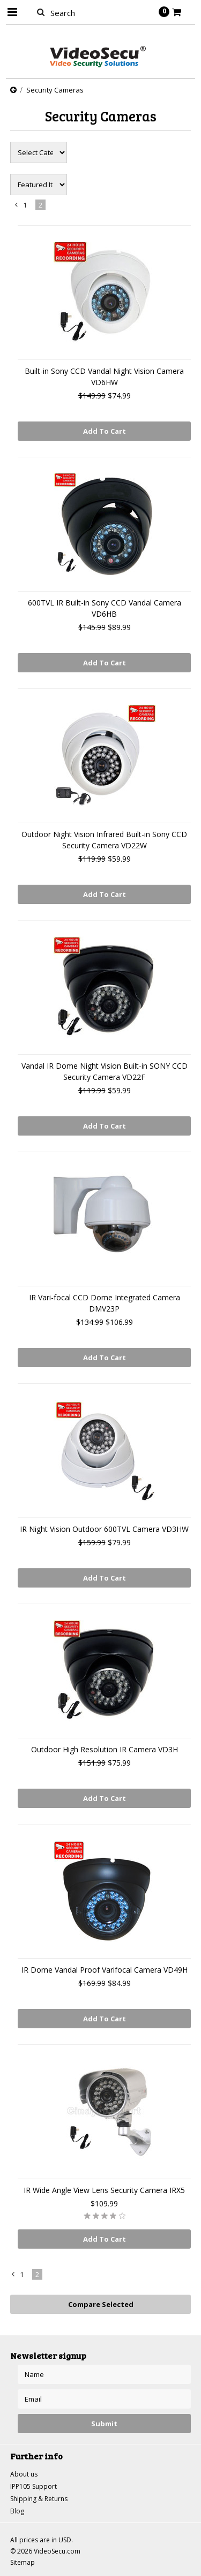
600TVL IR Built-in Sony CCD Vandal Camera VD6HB (104, 608)
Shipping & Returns (39, 2498)
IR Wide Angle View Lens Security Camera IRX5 (104, 2190)
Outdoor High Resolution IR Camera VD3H (104, 1749)
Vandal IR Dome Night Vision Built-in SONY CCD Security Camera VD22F (104, 1071)
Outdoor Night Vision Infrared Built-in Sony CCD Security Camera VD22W (104, 839)
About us (24, 2474)
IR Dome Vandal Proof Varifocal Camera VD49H (104, 1970)
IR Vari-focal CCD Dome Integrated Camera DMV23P (104, 1303)
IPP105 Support (33, 2486)
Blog (17, 2511)
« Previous (16, 207)
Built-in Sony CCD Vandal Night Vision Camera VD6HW (104, 376)
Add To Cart (104, 431)
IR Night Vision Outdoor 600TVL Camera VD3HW (104, 1529)
